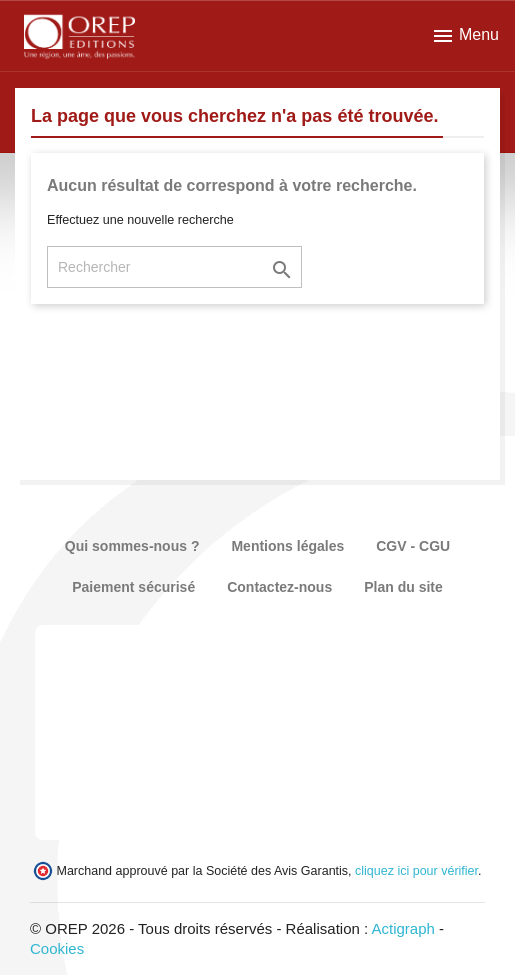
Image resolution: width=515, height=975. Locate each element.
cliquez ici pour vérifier (416, 871)
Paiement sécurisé (133, 587)
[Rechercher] (174, 267)
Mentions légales (287, 546)
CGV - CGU (413, 546)
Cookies (57, 948)
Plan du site (403, 587)
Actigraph (402, 928)
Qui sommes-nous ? (132, 546)
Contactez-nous (279, 587)
